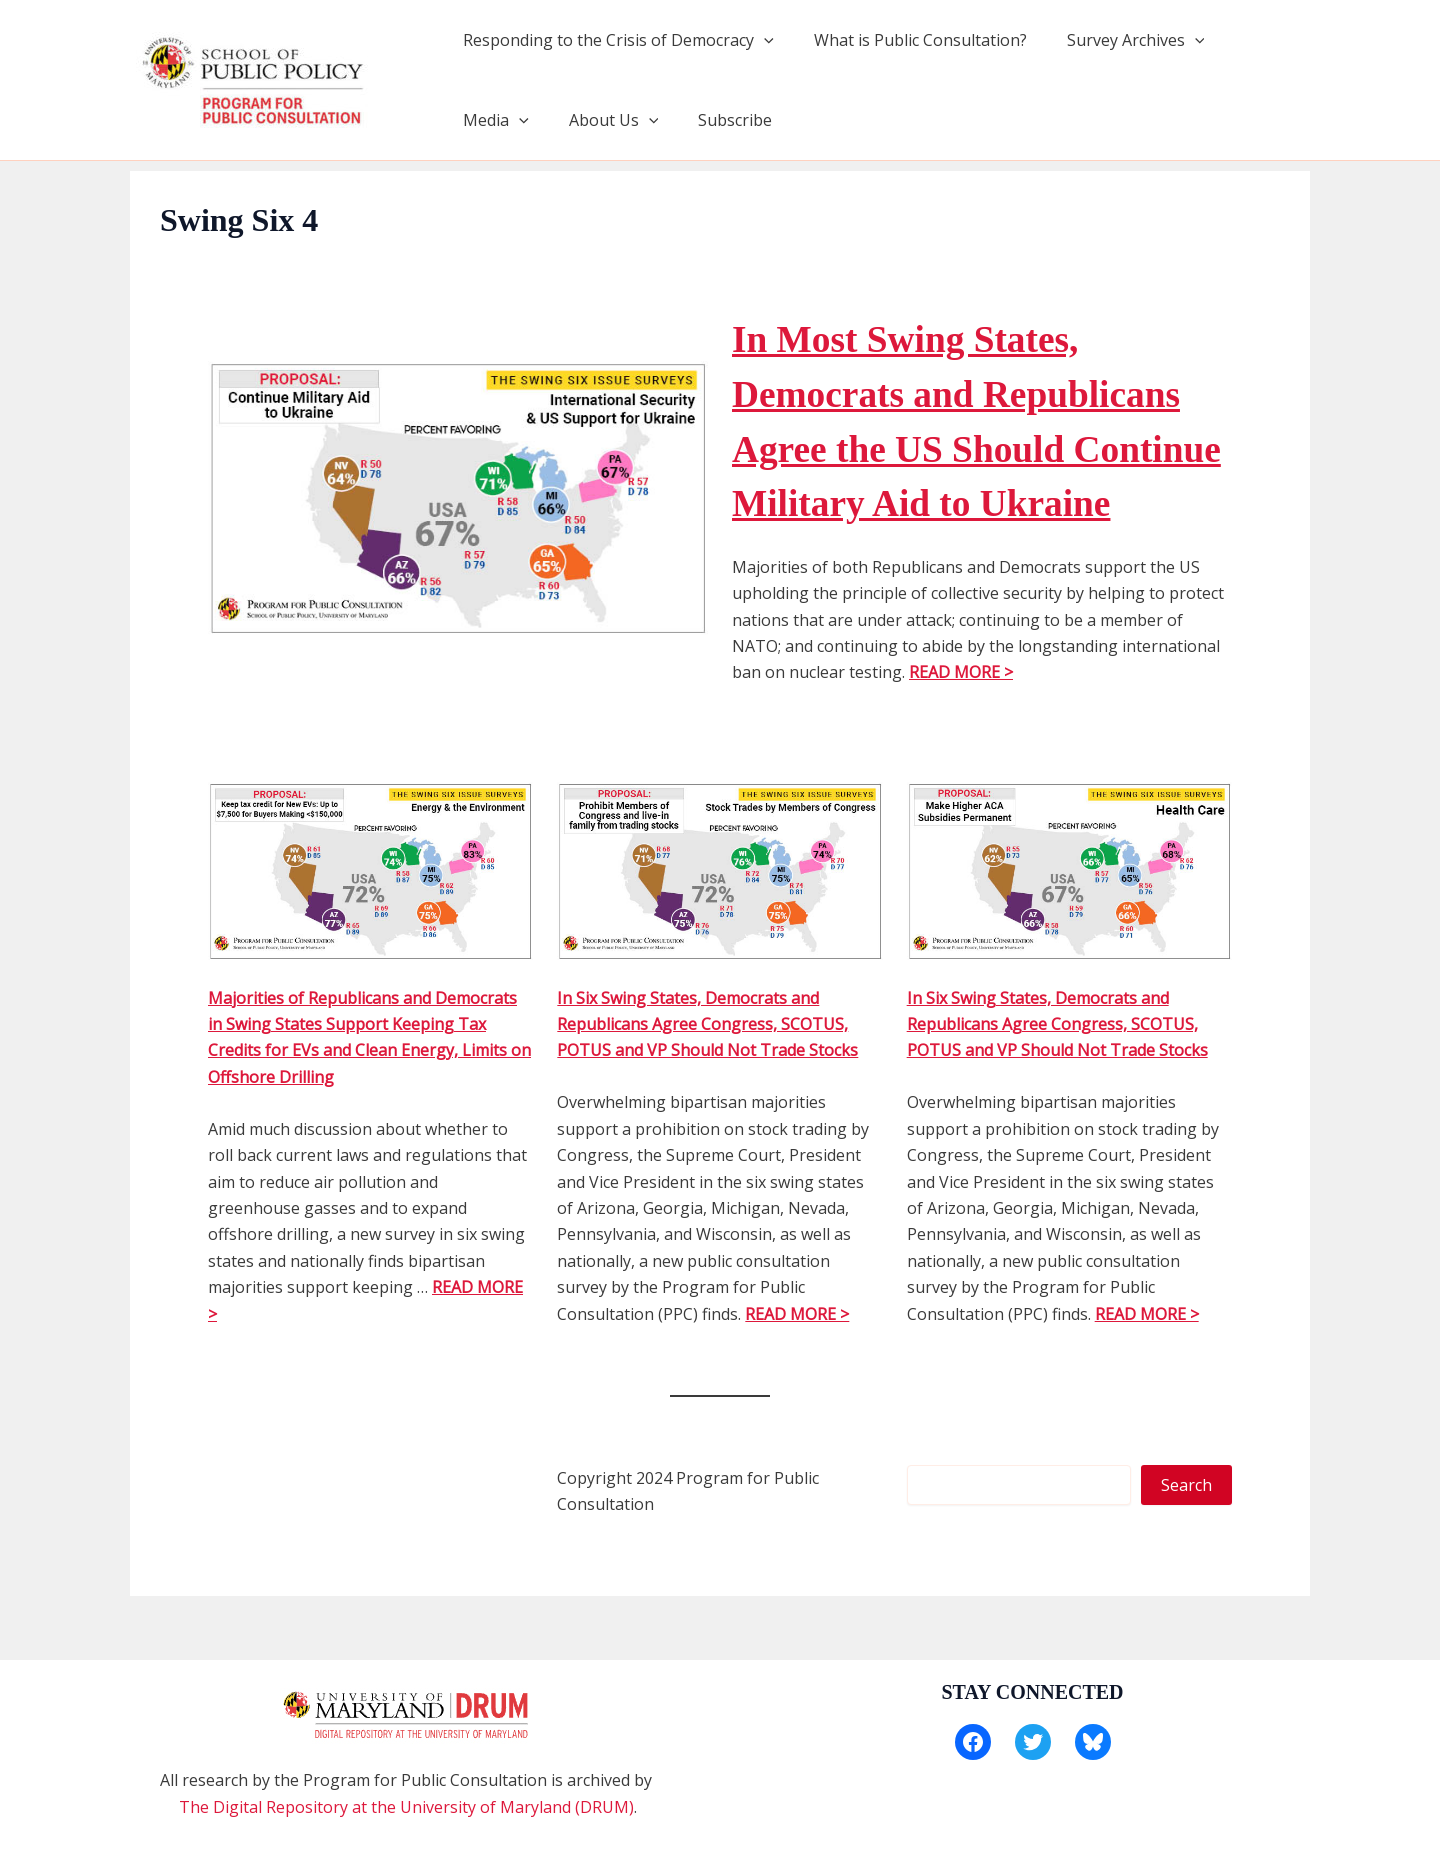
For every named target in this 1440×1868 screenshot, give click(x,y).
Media (1249, 40)
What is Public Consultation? (908, 40)
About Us (504, 120)
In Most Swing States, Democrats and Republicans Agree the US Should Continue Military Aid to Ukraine (965, 447)
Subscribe (618, 120)
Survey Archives (1116, 40)
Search (1186, 1540)
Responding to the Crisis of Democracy (614, 40)
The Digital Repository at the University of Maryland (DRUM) (406, 1807)
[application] (760, 40)
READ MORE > (961, 727)
